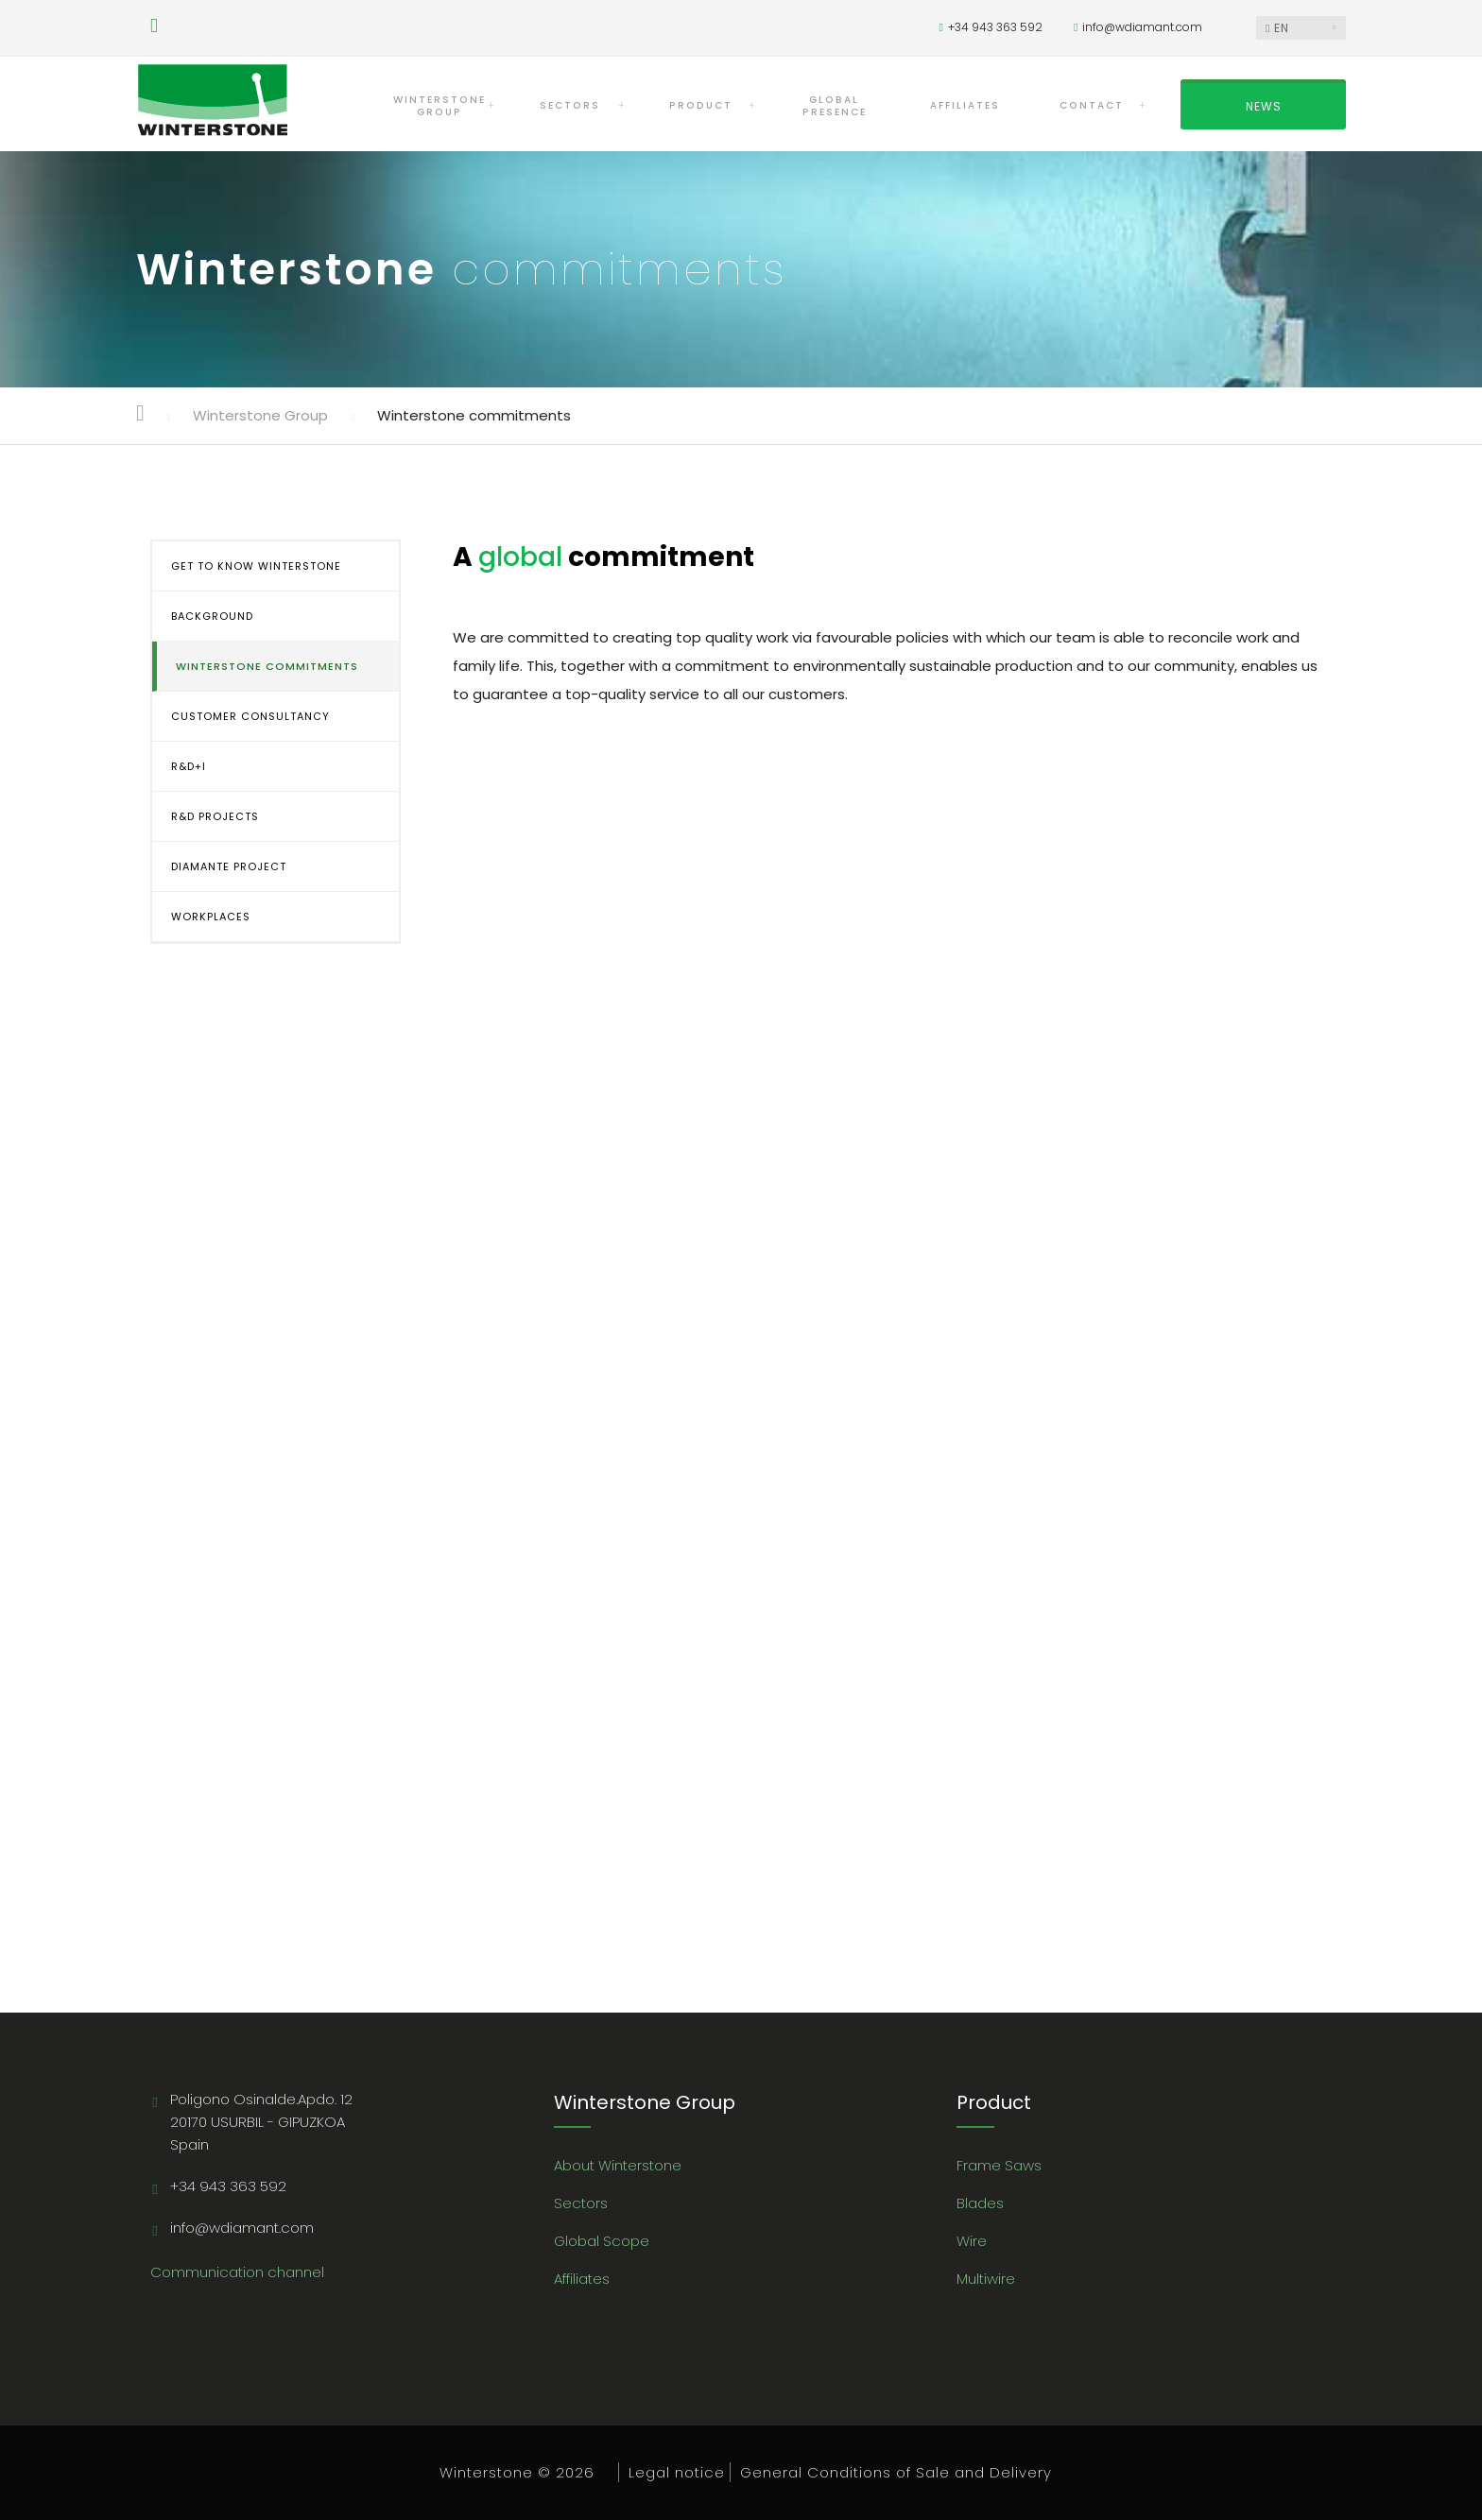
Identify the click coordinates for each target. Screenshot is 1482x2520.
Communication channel (237, 2272)
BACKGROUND (212, 616)
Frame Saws (999, 2165)
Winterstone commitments (474, 415)
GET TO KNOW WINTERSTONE (256, 566)
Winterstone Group (260, 415)
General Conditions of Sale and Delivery (896, 2472)
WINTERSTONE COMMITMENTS (267, 666)
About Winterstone (617, 2165)
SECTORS (570, 105)
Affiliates (582, 2279)
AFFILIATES (965, 105)
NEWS (1264, 106)
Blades (980, 2203)
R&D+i (188, 766)
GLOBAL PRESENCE (834, 106)
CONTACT (1092, 105)
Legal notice (677, 2472)
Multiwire (985, 2279)
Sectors (581, 2203)
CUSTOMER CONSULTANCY (250, 716)
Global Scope (601, 2241)
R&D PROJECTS (215, 816)
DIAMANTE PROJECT (228, 866)
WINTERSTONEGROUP (439, 106)
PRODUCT (700, 105)
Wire (971, 2241)
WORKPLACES (210, 916)
